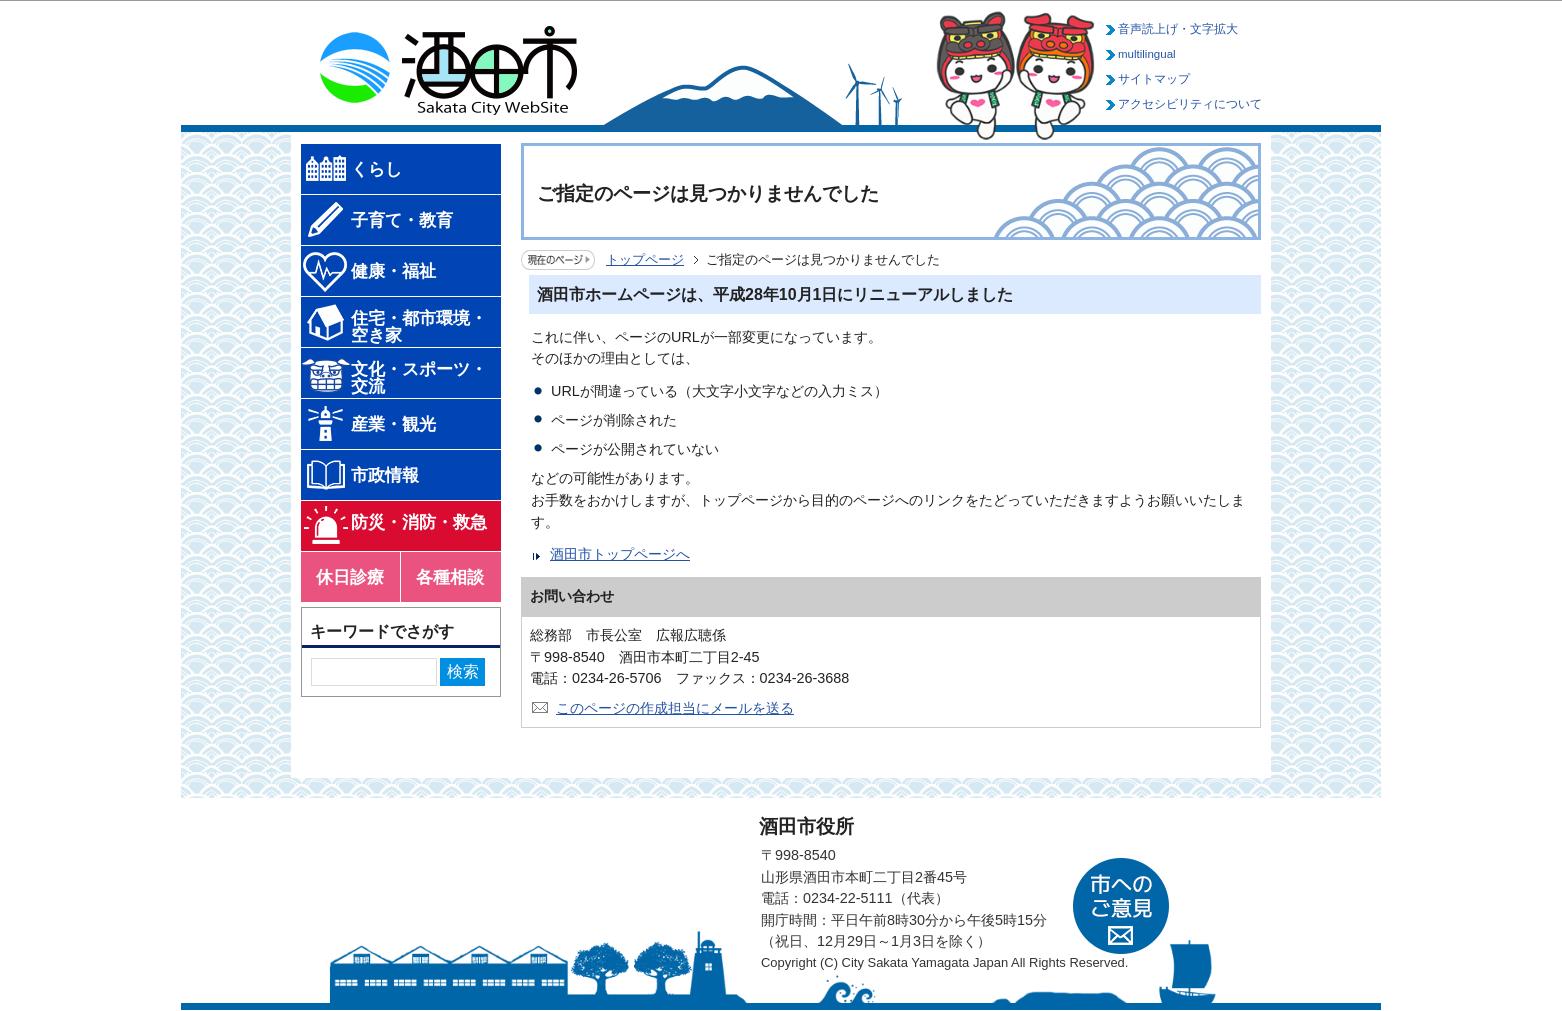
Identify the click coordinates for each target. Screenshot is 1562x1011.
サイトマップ (1154, 79)
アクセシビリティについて (1190, 104)
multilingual (1147, 54)
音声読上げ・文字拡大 (1178, 29)
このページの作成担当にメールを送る (675, 708)
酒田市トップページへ (620, 554)
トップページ (645, 259)
